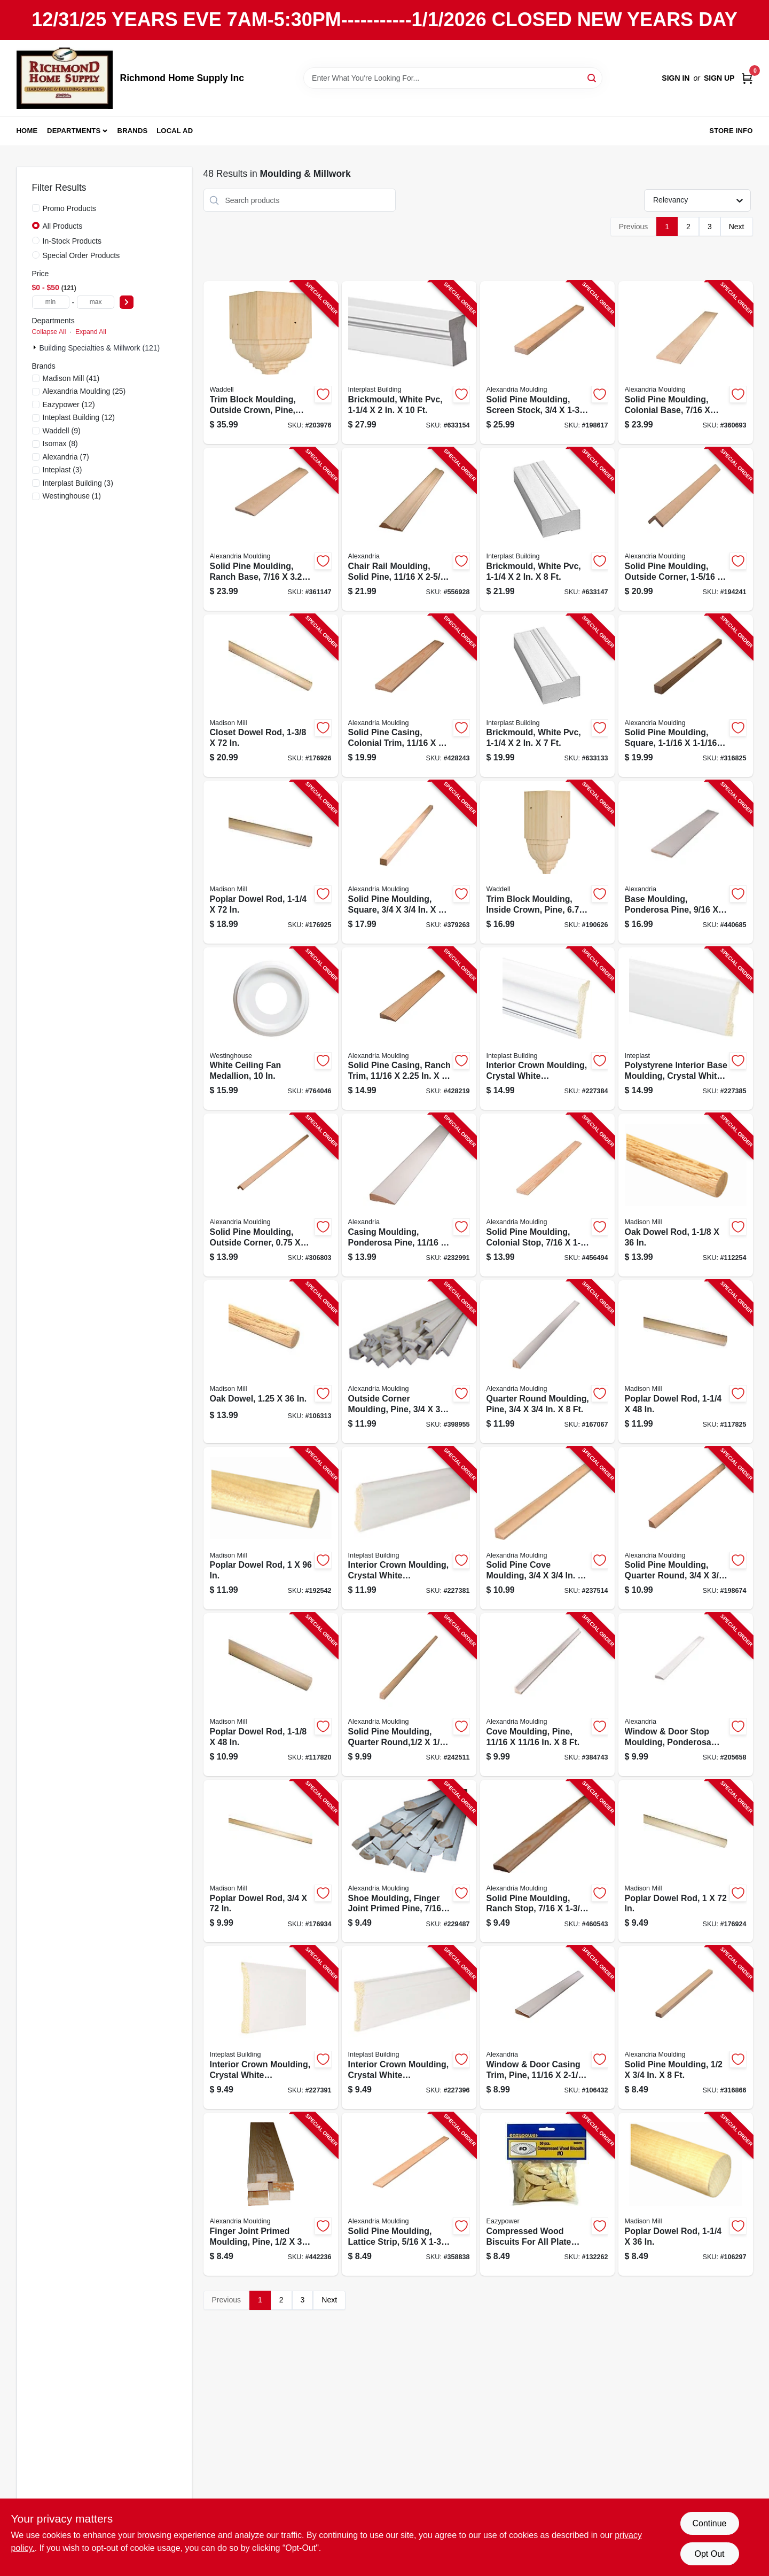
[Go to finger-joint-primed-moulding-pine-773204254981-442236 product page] (270, 2194)
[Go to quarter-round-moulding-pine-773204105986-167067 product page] (547, 1361)
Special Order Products (81, 255)
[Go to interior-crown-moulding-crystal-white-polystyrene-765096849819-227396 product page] (409, 2027)
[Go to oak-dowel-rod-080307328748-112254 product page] (685, 1195)
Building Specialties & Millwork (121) (100, 348)
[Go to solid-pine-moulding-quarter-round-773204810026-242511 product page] (409, 1694)
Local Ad (174, 131)
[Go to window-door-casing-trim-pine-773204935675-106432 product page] (547, 2027)
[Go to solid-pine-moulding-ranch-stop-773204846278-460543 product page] (547, 1861)
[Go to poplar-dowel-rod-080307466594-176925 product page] (270, 862)
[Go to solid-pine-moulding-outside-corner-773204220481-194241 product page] (685, 529)
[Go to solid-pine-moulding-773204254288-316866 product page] (685, 2027)
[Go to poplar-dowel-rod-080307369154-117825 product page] (685, 1361)
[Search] (592, 77)
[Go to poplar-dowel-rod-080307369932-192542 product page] (270, 1528)
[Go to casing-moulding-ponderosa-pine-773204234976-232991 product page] (409, 1195)
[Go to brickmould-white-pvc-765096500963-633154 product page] (409, 362)
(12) (69, 404)
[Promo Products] (36, 208)
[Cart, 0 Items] (747, 78)
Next (736, 226)
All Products (63, 226)
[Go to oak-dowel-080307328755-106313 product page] (270, 1361)
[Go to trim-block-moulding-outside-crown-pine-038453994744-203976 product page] (270, 362)
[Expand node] (36, 347)
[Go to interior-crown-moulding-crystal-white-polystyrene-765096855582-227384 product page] (547, 1028)
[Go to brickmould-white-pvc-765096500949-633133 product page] (547, 695)
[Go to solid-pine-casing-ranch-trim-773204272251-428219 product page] (409, 1028)
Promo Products (69, 208)
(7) (66, 457)
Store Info (730, 131)
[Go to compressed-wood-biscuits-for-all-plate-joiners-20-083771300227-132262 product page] (547, 2194)
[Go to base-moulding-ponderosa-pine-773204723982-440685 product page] (685, 862)
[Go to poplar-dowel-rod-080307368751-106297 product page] (685, 2194)
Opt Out (709, 2553)
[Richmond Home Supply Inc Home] (65, 78)
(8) (60, 443)
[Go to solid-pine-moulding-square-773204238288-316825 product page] (685, 695)
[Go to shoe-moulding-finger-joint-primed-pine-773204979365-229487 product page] (409, 1861)
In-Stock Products (72, 241)
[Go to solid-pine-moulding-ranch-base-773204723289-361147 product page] (270, 529)
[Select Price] (127, 302)
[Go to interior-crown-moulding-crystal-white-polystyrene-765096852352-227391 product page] (270, 2027)
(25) (84, 391)
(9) (62, 430)
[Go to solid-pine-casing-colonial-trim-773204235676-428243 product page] (409, 695)
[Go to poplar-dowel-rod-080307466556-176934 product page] (270, 1861)
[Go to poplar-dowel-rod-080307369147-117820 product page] (270, 1694)
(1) (72, 496)
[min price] (50, 302)
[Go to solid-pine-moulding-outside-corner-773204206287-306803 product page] (270, 1195)
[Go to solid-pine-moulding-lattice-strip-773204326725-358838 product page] (409, 2194)
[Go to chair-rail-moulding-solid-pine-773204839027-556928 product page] (409, 529)
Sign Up (719, 78)
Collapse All (49, 332)
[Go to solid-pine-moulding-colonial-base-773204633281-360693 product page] (685, 362)
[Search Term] (452, 78)
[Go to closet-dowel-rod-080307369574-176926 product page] (270, 695)
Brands (132, 131)
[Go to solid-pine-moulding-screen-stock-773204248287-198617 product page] (547, 362)
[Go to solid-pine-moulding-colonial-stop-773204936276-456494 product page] (547, 1195)
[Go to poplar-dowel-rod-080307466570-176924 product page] (685, 1861)
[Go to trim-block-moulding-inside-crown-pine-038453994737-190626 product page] (547, 862)
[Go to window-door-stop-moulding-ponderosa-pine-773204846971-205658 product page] (685, 1694)
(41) (71, 378)
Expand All (90, 332)
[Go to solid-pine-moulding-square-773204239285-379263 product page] (409, 862)
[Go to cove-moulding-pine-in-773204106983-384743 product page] (547, 1694)
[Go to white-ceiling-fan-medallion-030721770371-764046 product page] (270, 1028)
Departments (73, 131)
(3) (62, 469)
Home (27, 131)
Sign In (675, 78)
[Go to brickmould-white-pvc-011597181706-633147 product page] (547, 529)
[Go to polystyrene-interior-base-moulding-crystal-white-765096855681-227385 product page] (685, 1028)
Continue (709, 2523)
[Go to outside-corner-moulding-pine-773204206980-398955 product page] (409, 1361)
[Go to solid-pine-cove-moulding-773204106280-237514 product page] (547, 1528)
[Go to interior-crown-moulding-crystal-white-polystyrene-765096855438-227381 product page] (409, 1528)
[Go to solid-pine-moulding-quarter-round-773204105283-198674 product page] (685, 1528)
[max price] (95, 302)
